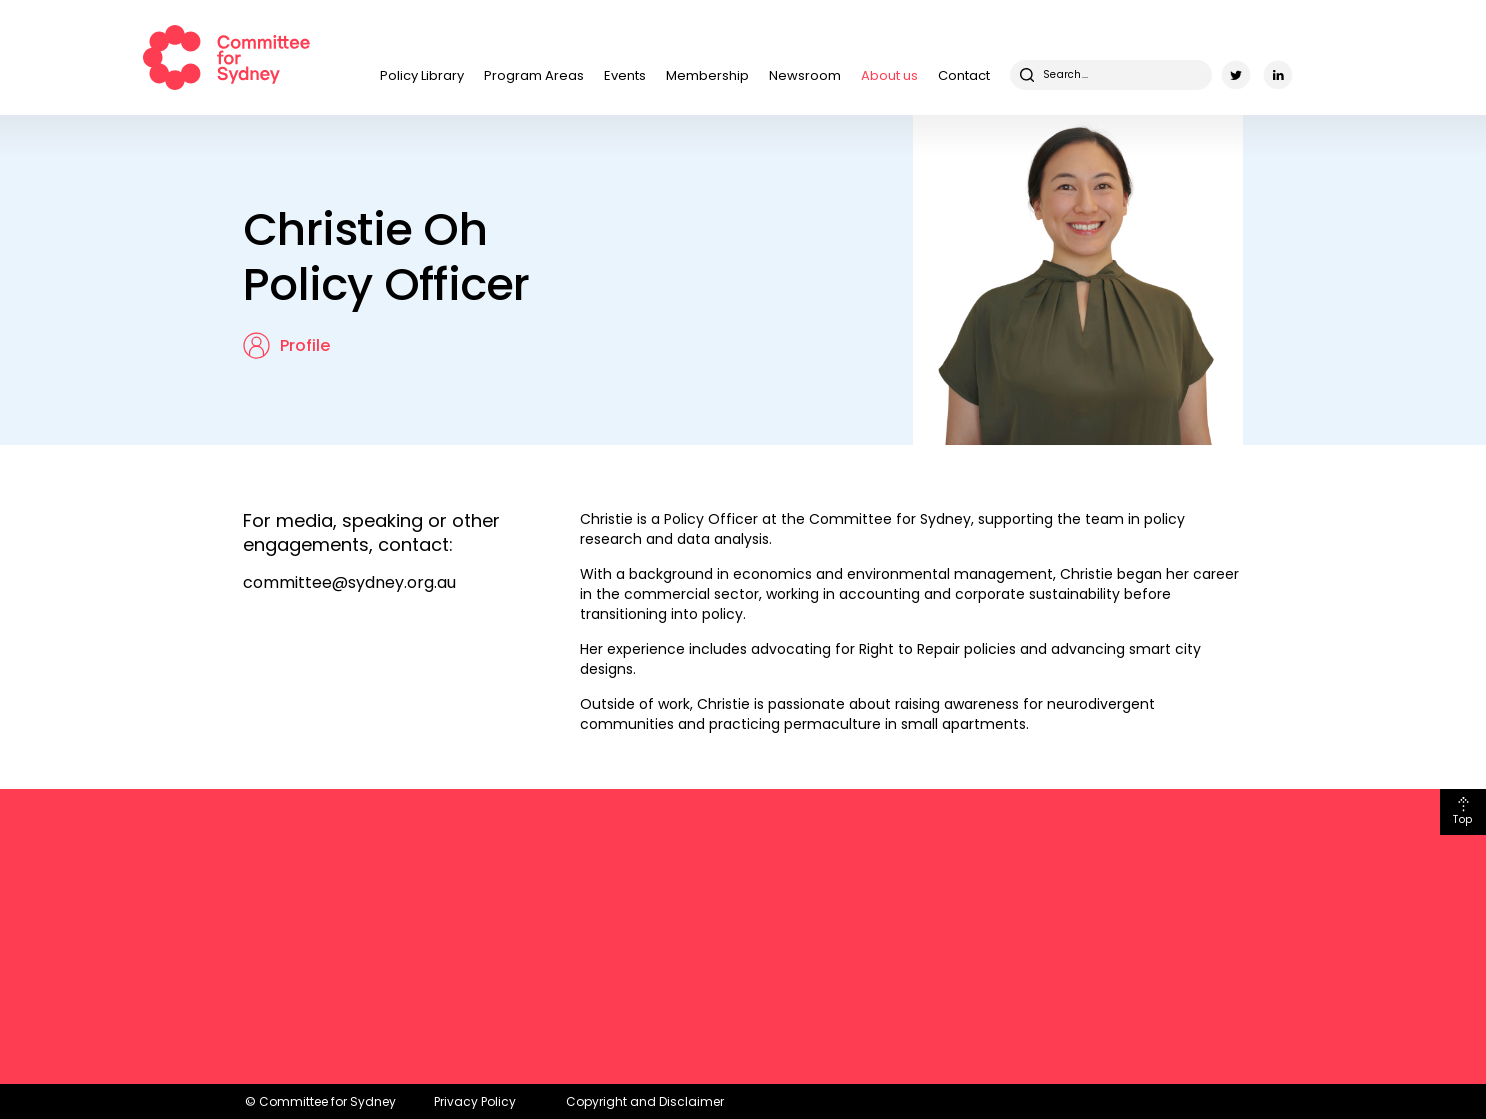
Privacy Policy (475, 1101)
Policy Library (422, 75)
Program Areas (534, 75)
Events (625, 75)
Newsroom (805, 75)
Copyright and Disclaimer (645, 1101)
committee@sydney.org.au (349, 582)
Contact (964, 75)
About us (889, 75)
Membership (707, 75)
